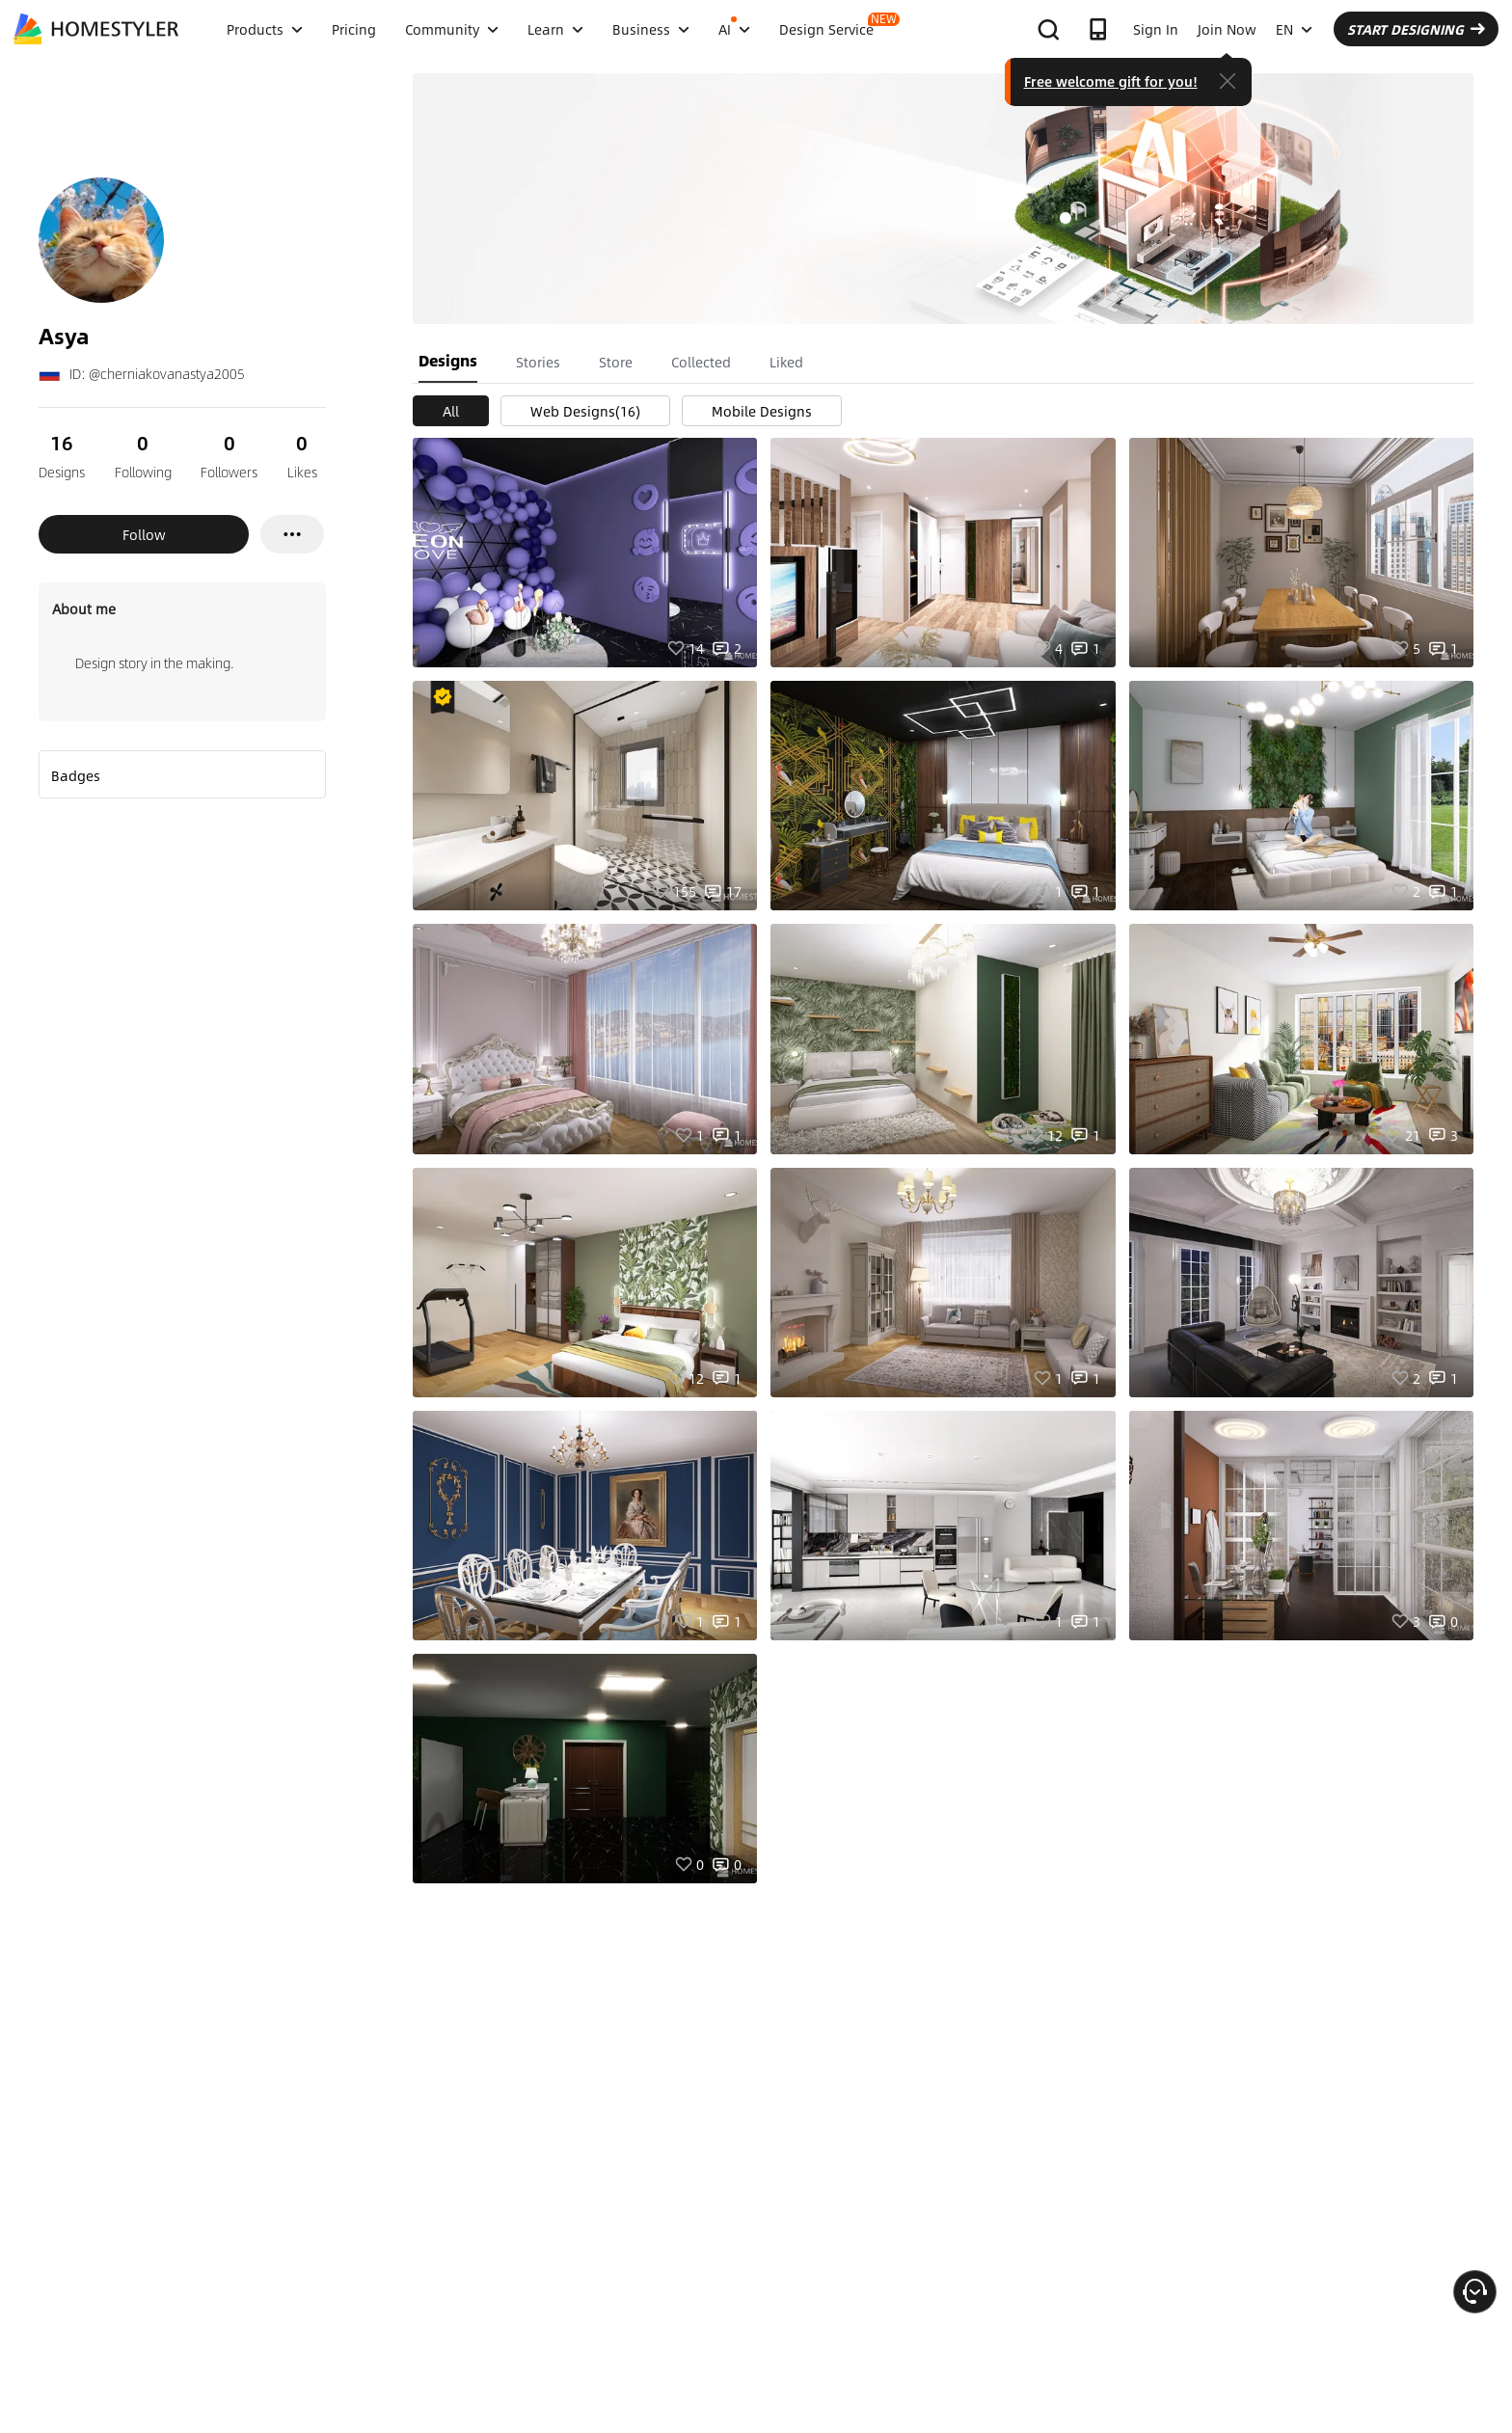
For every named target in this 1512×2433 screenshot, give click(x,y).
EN (1294, 29)
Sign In (1155, 29)
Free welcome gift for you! (1111, 81)
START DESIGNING (1416, 29)
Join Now (1227, 29)
